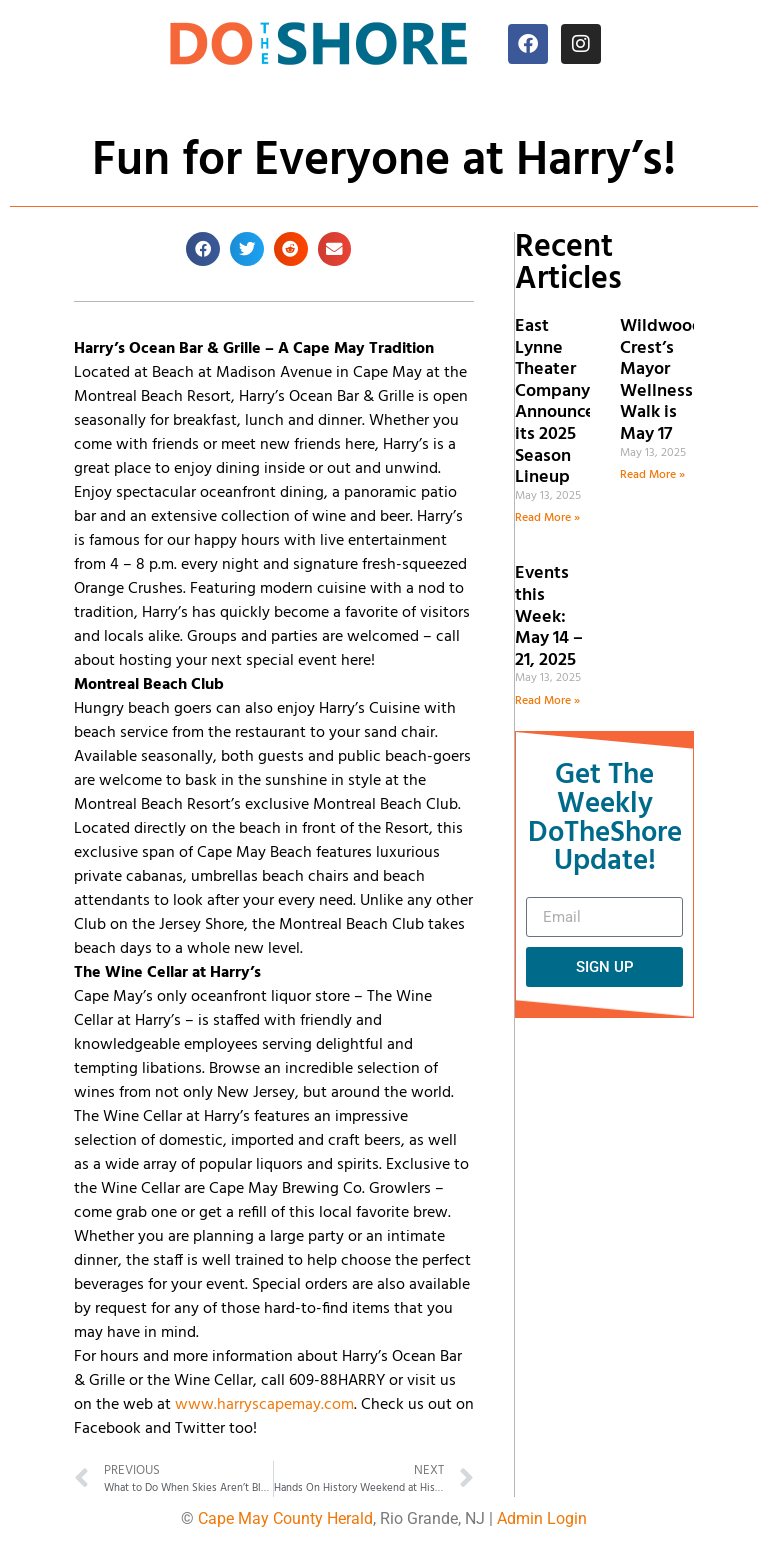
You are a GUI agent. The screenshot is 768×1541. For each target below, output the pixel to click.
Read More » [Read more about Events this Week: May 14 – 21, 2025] (547, 701)
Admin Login (542, 1518)
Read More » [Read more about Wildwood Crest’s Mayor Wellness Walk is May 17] (652, 475)
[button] (203, 249)
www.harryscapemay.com (264, 1405)
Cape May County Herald (285, 1518)
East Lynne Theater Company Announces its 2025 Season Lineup (559, 402)
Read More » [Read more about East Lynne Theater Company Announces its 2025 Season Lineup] (547, 518)
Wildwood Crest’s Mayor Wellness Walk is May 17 (661, 380)
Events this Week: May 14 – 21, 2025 (549, 616)
